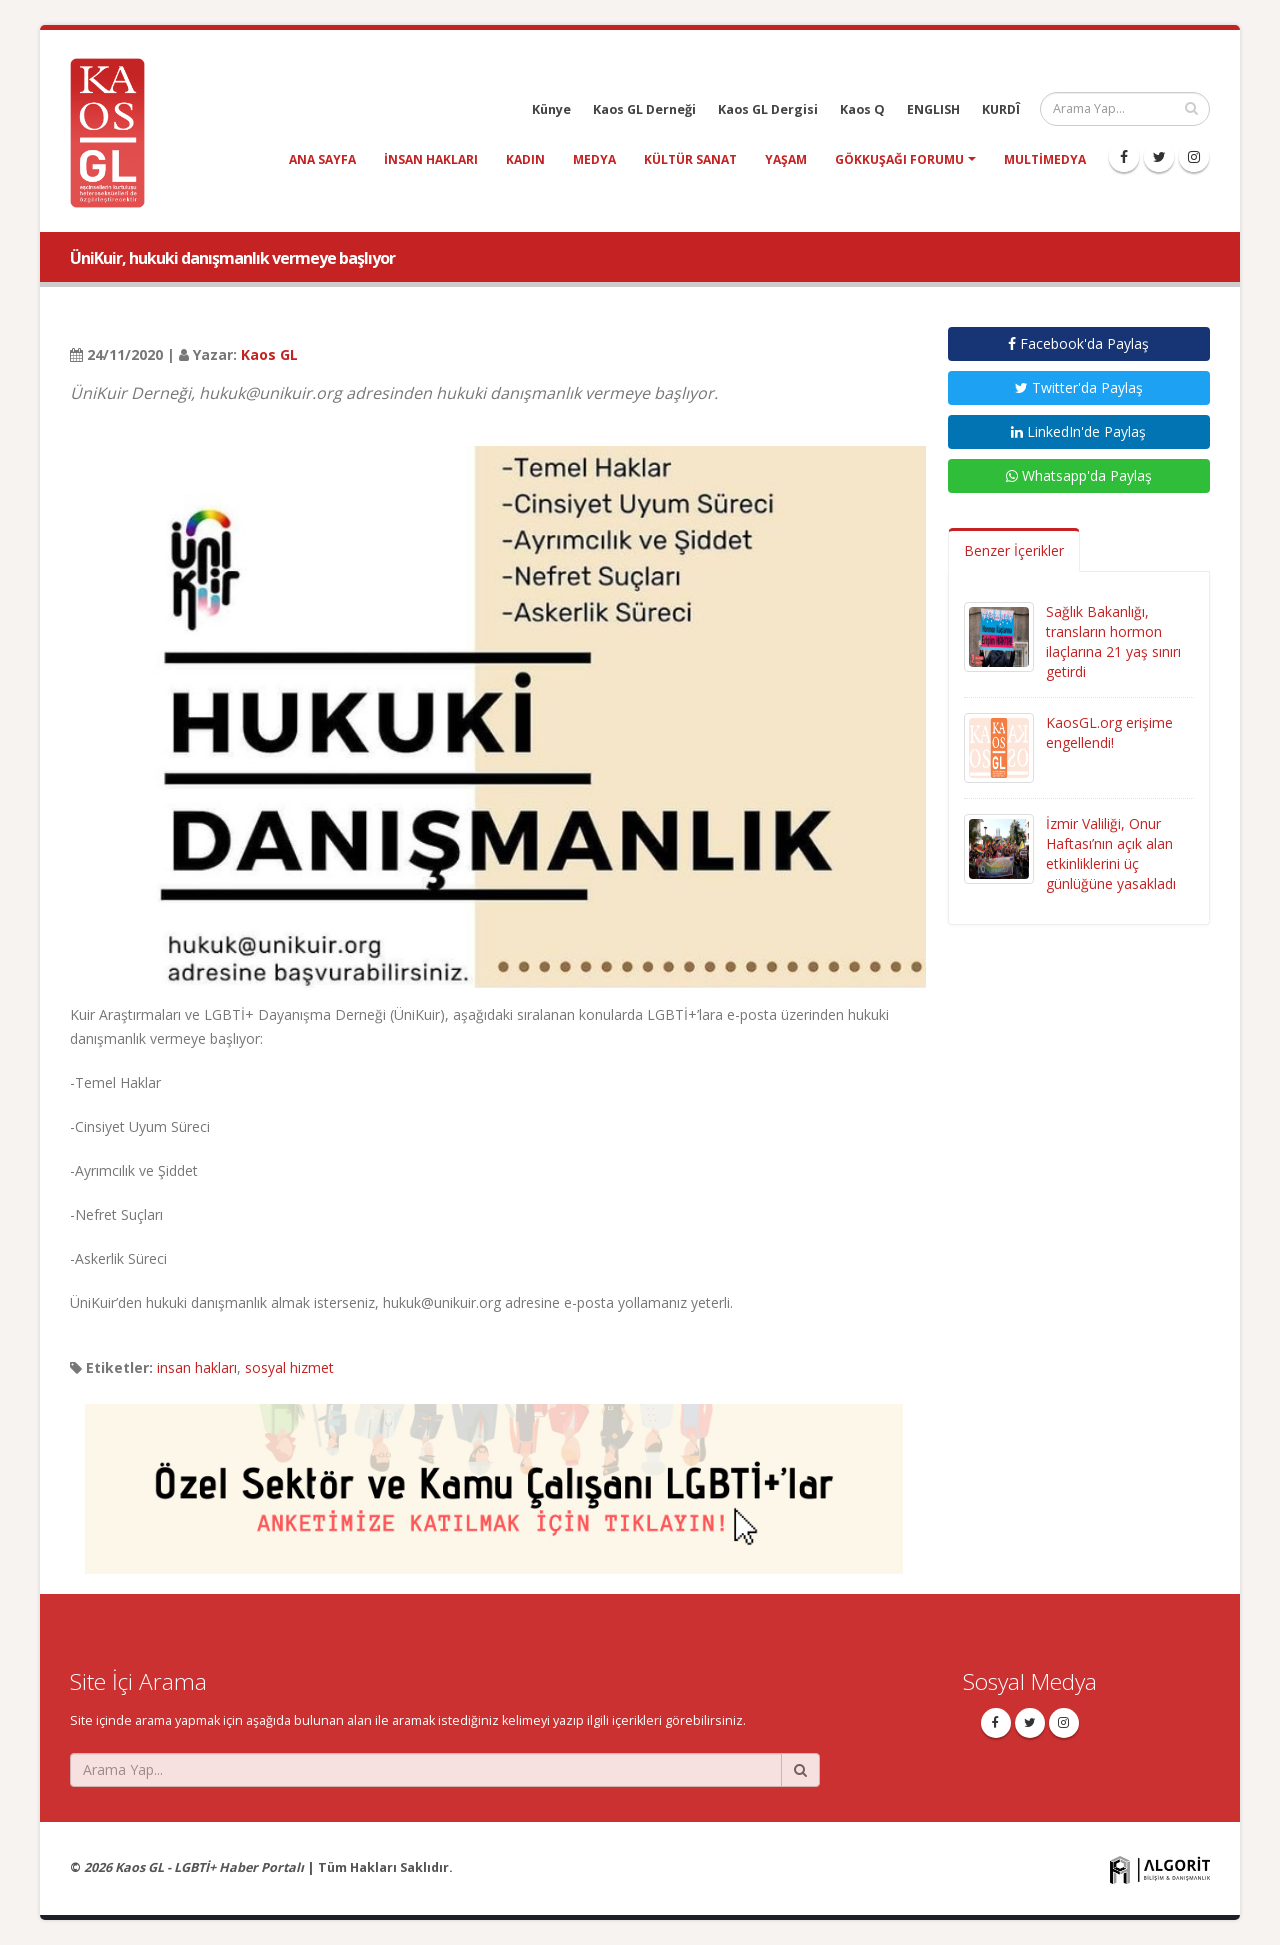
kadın (525, 159)
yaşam (786, 159)
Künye (551, 109)
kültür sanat (690, 159)
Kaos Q (862, 109)
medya (594, 159)
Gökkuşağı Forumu (899, 159)
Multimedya (1045, 159)
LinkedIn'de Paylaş (1078, 431)
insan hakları (431, 159)
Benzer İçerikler (1014, 550)
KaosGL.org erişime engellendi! (1109, 732)
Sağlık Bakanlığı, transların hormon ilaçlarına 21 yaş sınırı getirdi (1113, 641)
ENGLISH (933, 109)
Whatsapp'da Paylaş (1079, 475)
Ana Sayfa (322, 159)
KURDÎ (1001, 109)
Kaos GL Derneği (644, 109)
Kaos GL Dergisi (768, 109)
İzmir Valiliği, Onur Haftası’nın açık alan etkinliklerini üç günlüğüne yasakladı (1111, 853)
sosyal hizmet (289, 1367)
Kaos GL (269, 354)
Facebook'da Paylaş (1078, 343)
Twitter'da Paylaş (1079, 387)
